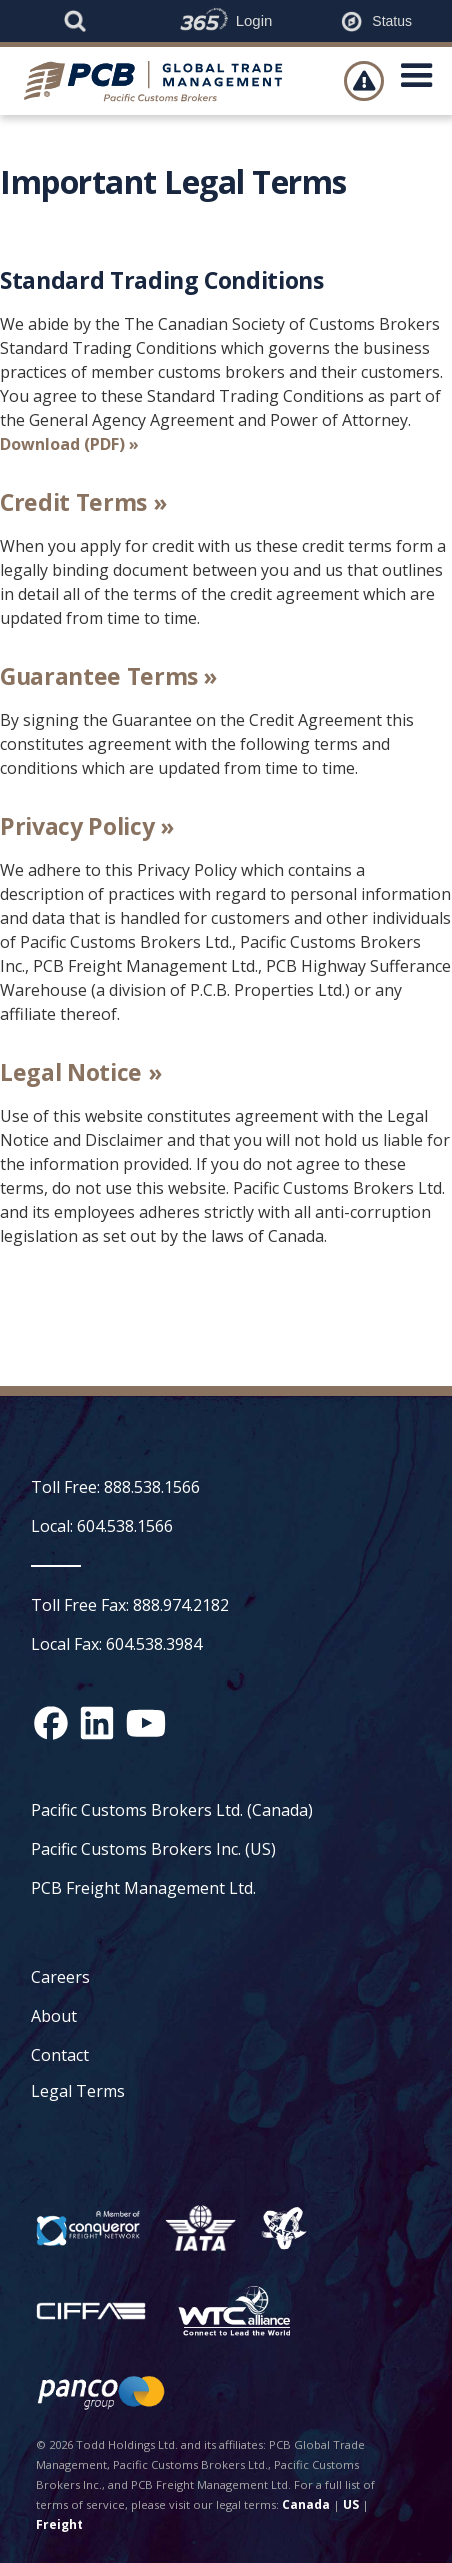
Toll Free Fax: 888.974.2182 (130, 1605)
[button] (417, 81)
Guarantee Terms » (108, 676)
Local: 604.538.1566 (102, 1526)
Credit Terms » (83, 502)
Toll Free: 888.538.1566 (115, 1487)
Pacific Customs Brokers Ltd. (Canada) (172, 1810)
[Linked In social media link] (97, 1723)
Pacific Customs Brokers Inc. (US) (153, 1849)
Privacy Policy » (86, 826)
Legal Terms (78, 2091)
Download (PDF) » (69, 444)
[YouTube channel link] (146, 1723)
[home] (159, 81)
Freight (59, 2524)
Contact (60, 2055)
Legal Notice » (80, 1072)
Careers (60, 1977)
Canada (306, 2504)
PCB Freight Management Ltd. (143, 1888)
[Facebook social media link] (51, 1723)
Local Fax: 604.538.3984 (116, 1644)
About (54, 2016)
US (351, 2504)
